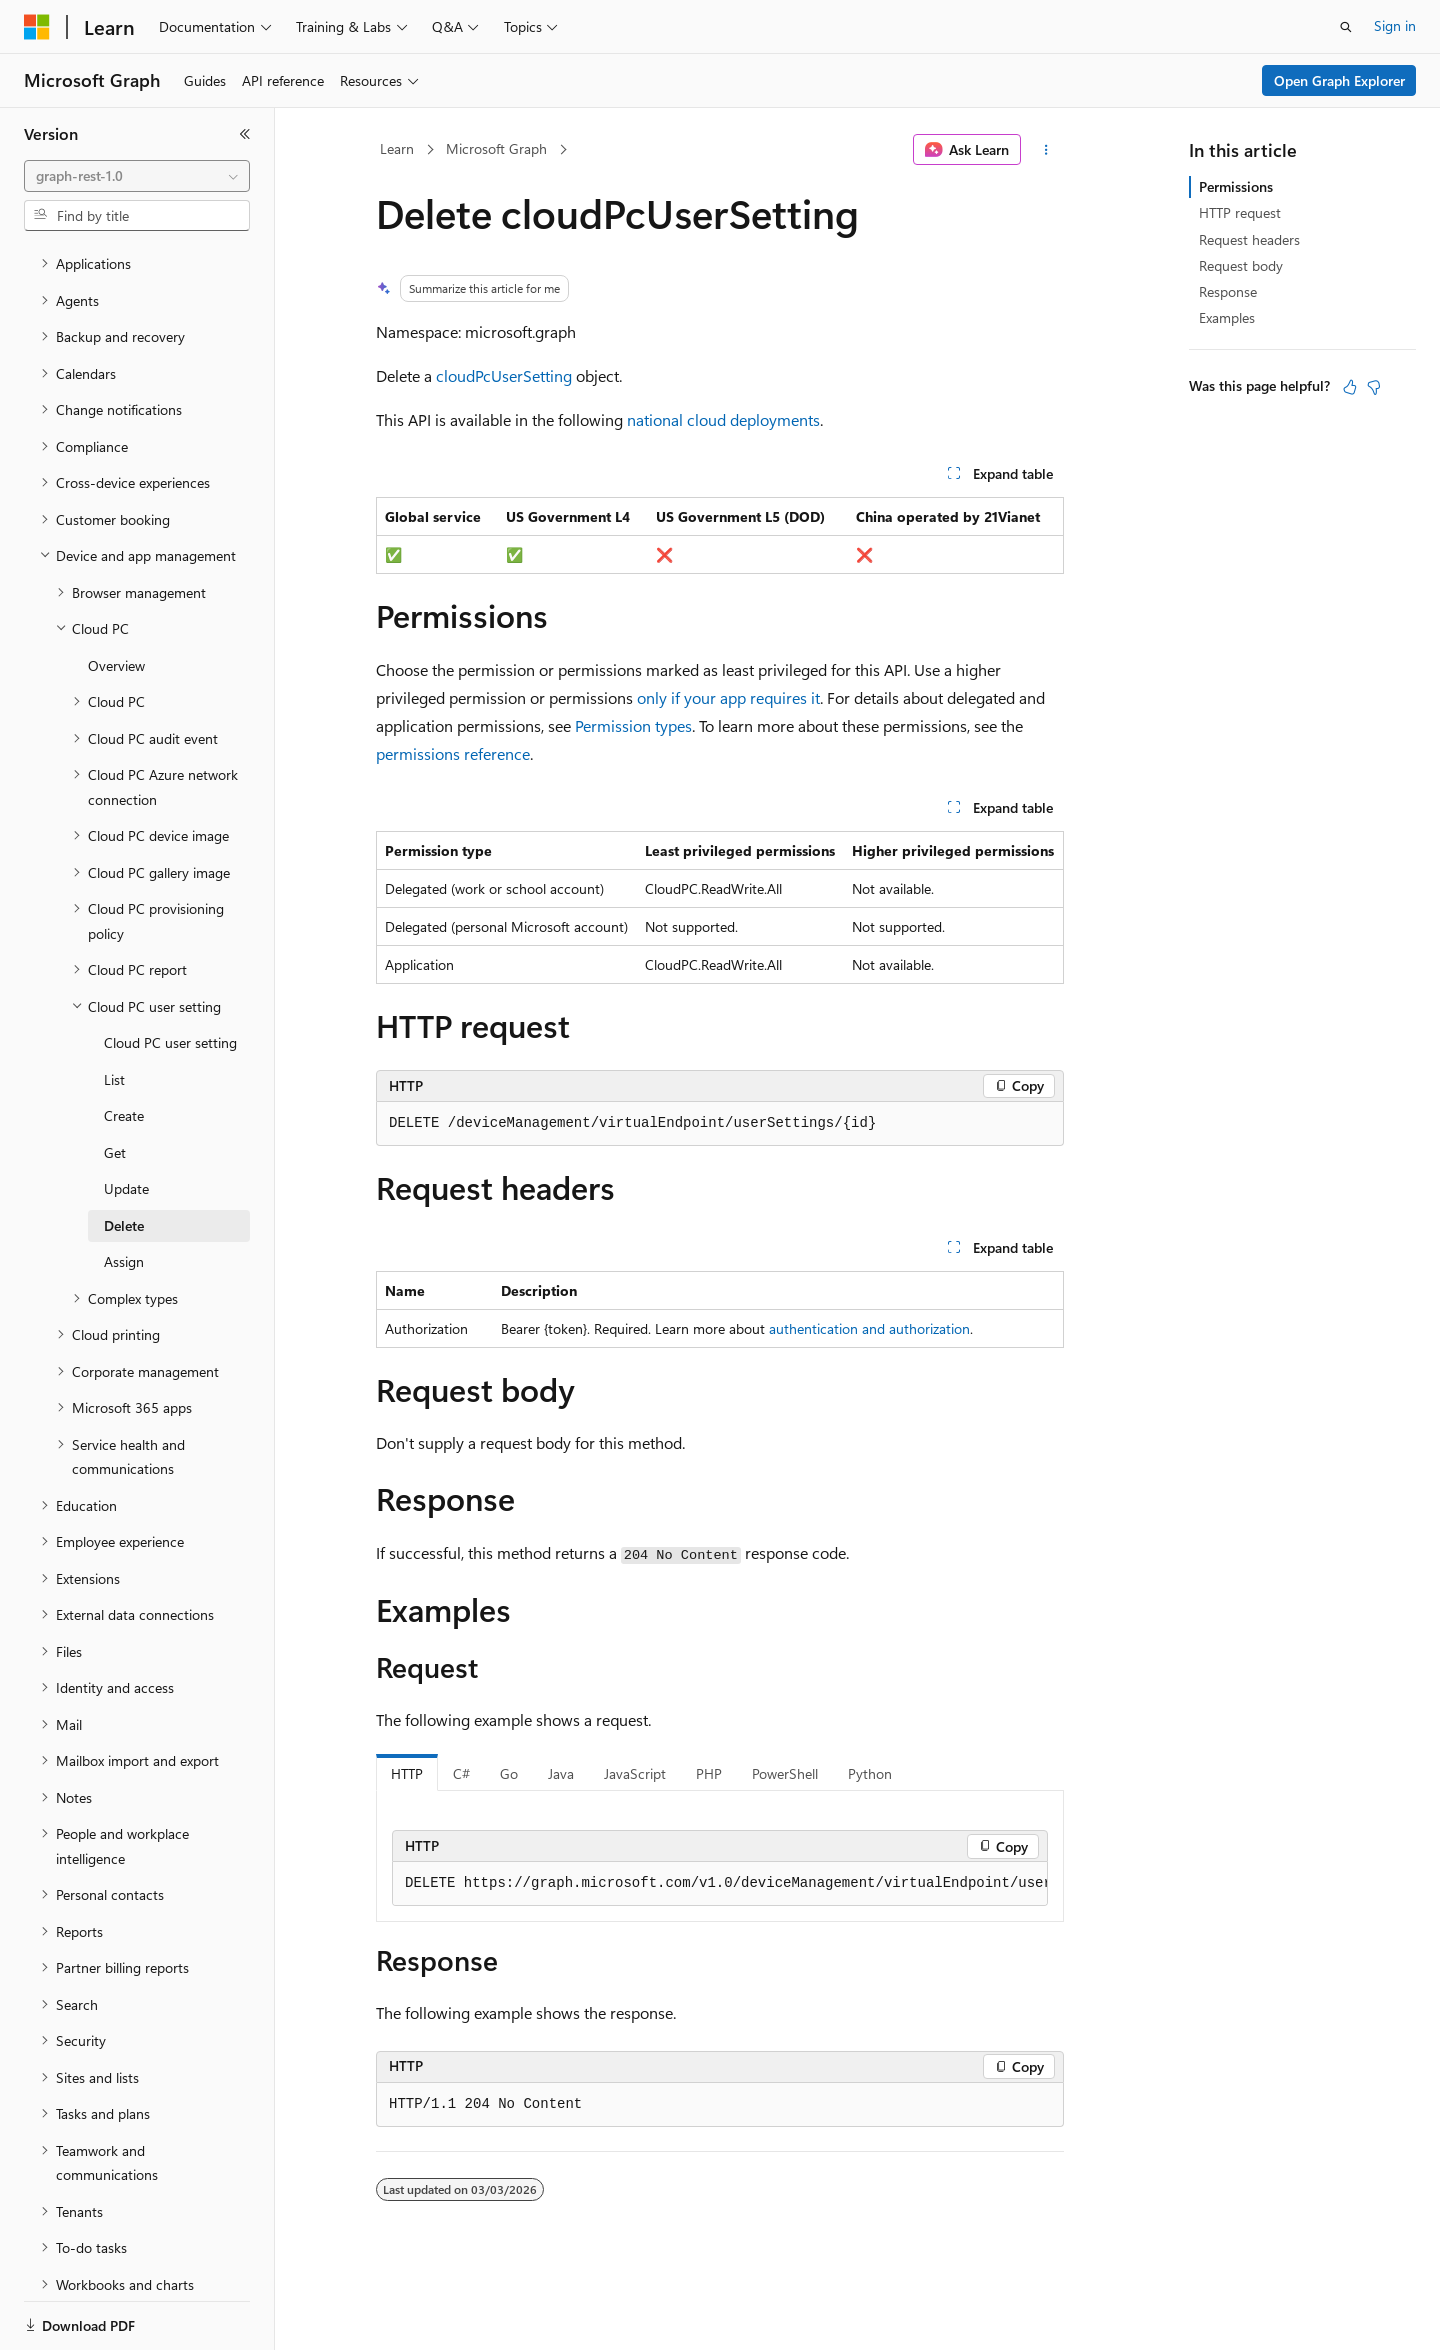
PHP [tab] (709, 1773)
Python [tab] (870, 1773)
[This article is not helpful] (1374, 387)
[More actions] (1046, 150)
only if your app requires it (728, 697)
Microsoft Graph (496, 148)
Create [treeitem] (124, 1046)
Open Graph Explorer (1339, 80)
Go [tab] (509, 1773)
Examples (1227, 317)
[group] (720, 1884)
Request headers (1249, 239)
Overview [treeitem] (116, 596)
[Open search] (1346, 27)
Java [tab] (561, 1773)
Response (1228, 291)
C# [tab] (461, 1773)
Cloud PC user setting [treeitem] (170, 973)
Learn (397, 148)
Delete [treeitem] (124, 1156)
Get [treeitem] (115, 1083)
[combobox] (137, 176)
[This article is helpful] (1350, 387)
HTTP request (1240, 212)
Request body (1241, 265)
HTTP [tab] (407, 1773)
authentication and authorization (869, 1328)
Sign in (1395, 25)
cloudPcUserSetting (504, 375)
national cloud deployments (723, 419)
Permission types (633, 725)
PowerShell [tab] (785, 1773)
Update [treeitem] (126, 1119)
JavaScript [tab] (635, 1773)
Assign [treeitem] (124, 1192)
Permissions (1236, 186)
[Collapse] (245, 134)
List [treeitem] (114, 1010)
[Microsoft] (37, 27)
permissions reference (453, 753)
